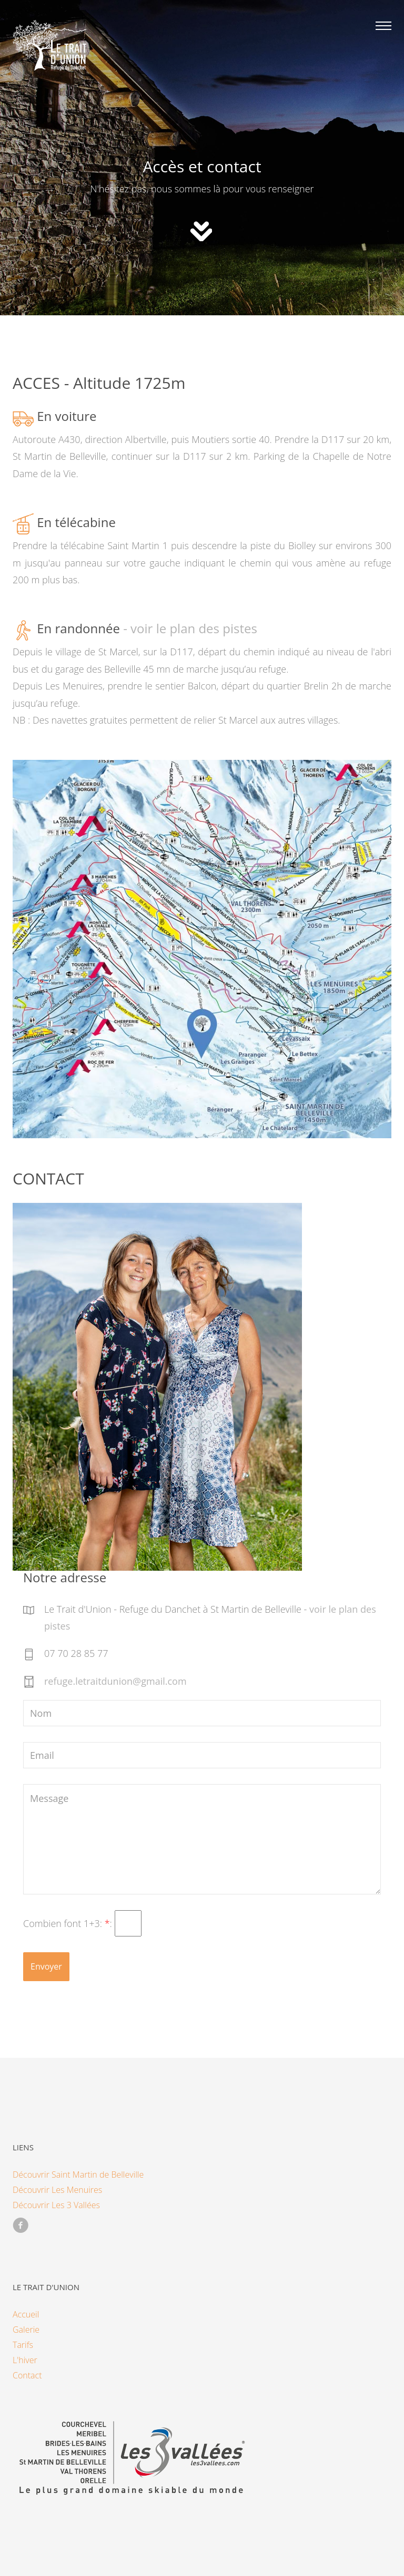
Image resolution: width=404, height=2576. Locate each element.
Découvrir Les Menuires (57, 2190)
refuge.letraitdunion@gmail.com (115, 1681)
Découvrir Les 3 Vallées (56, 2205)
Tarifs (23, 2345)
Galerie (26, 2329)
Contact (27, 2375)
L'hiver (25, 2360)
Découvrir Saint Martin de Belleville (78, 2174)
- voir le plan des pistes (188, 628)
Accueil (26, 2314)
